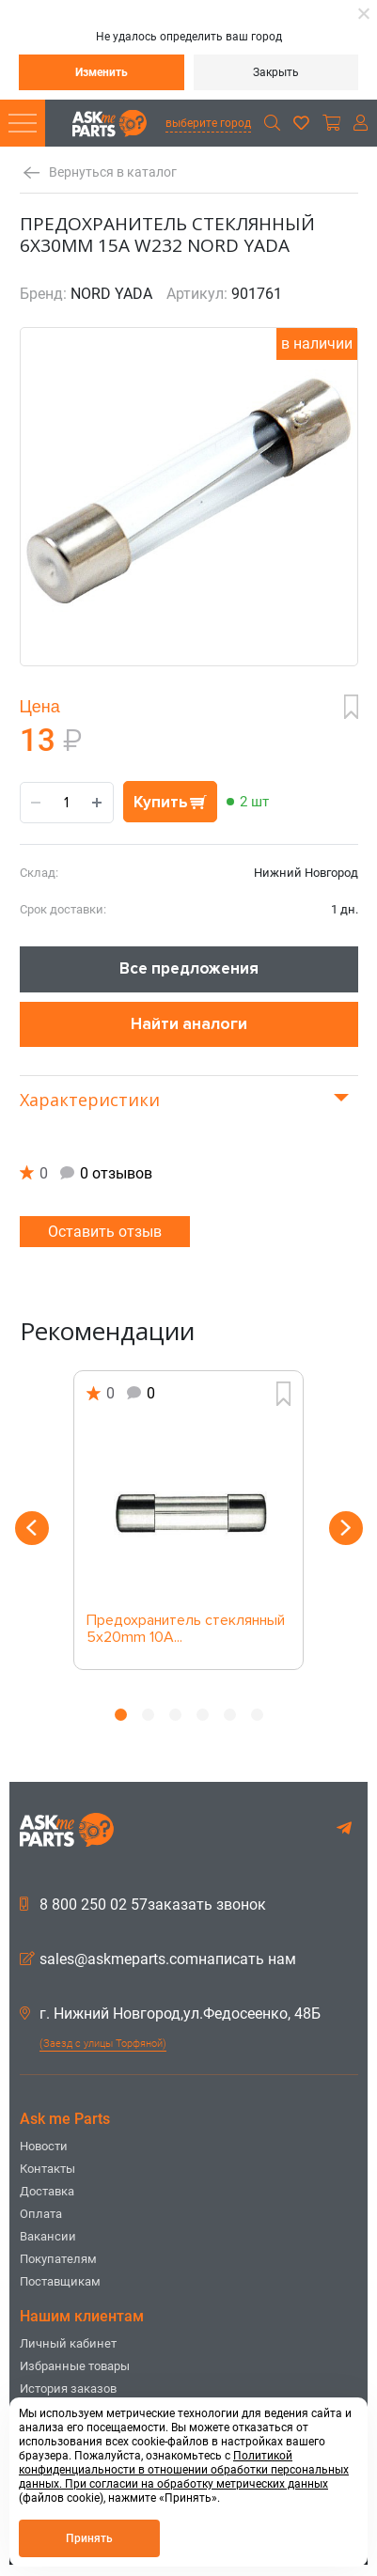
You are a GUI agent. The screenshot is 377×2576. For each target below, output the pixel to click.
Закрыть (276, 72)
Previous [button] (32, 1528)
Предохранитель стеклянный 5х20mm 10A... (185, 1630)
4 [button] (202, 1715)
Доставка (47, 2191)
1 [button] (121, 1715)
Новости (44, 2146)
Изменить (101, 72)
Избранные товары (75, 2366)
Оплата (41, 2214)
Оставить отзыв (105, 1232)
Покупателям (58, 2259)
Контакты (47, 2169)
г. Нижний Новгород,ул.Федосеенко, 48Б (170, 2014)
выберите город (208, 123)
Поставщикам (60, 2281)
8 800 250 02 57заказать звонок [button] (143, 1904)
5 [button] (230, 1715)
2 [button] (148, 1715)
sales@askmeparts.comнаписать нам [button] (158, 1959)
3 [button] (175, 1715)
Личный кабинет (68, 2343)
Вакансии (48, 2236)
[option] (188, 1520)
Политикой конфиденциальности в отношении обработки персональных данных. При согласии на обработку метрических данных (184, 2469)
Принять (89, 2538)
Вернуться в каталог (113, 172)
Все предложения (189, 968)
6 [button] (257, 1715)
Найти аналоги (189, 1024)
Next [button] (346, 1528)
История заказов (68, 2388)
